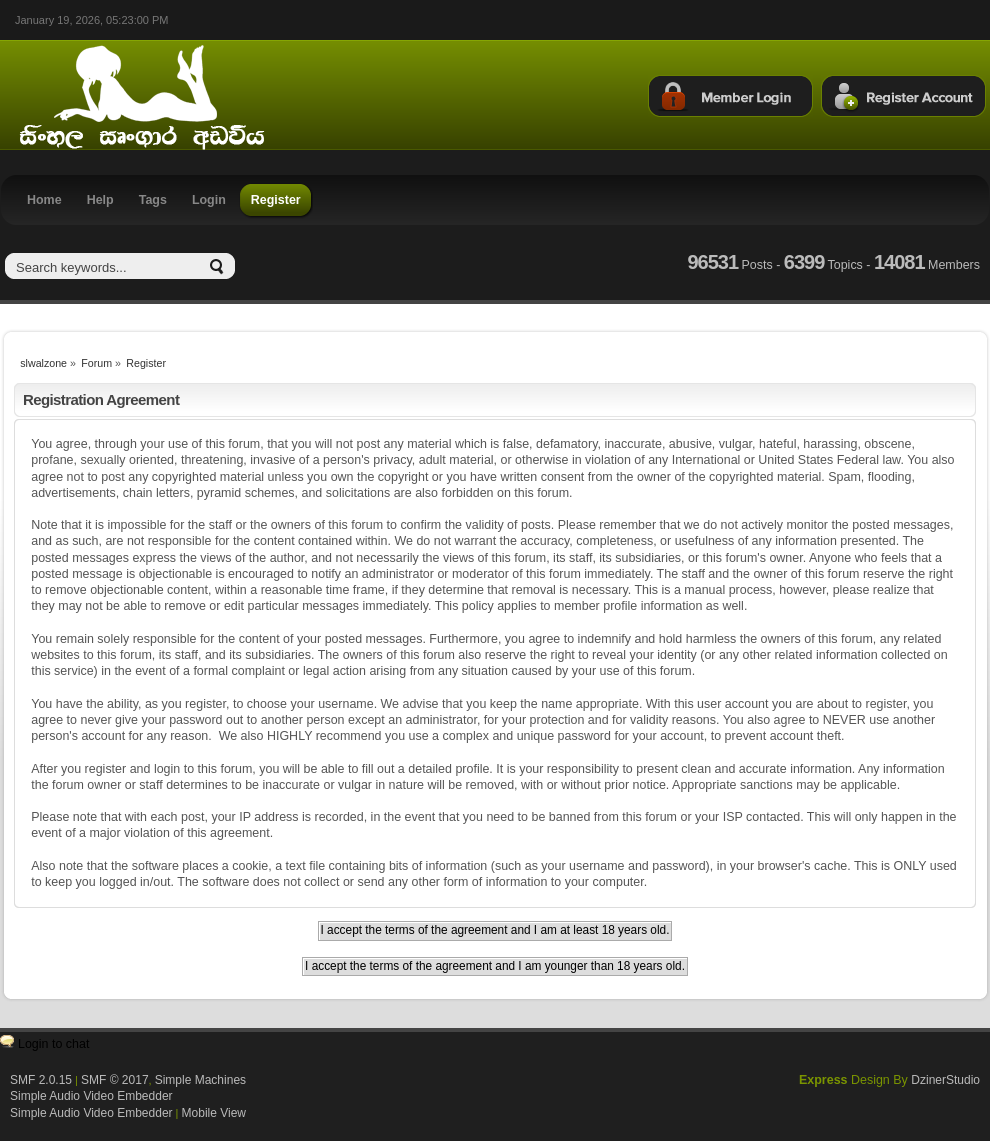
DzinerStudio (945, 1080)
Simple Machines (200, 1080)
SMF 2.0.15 (41, 1080)
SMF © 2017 (115, 1080)
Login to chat (53, 1044)
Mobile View (214, 1113)
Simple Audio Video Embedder (91, 1096)
